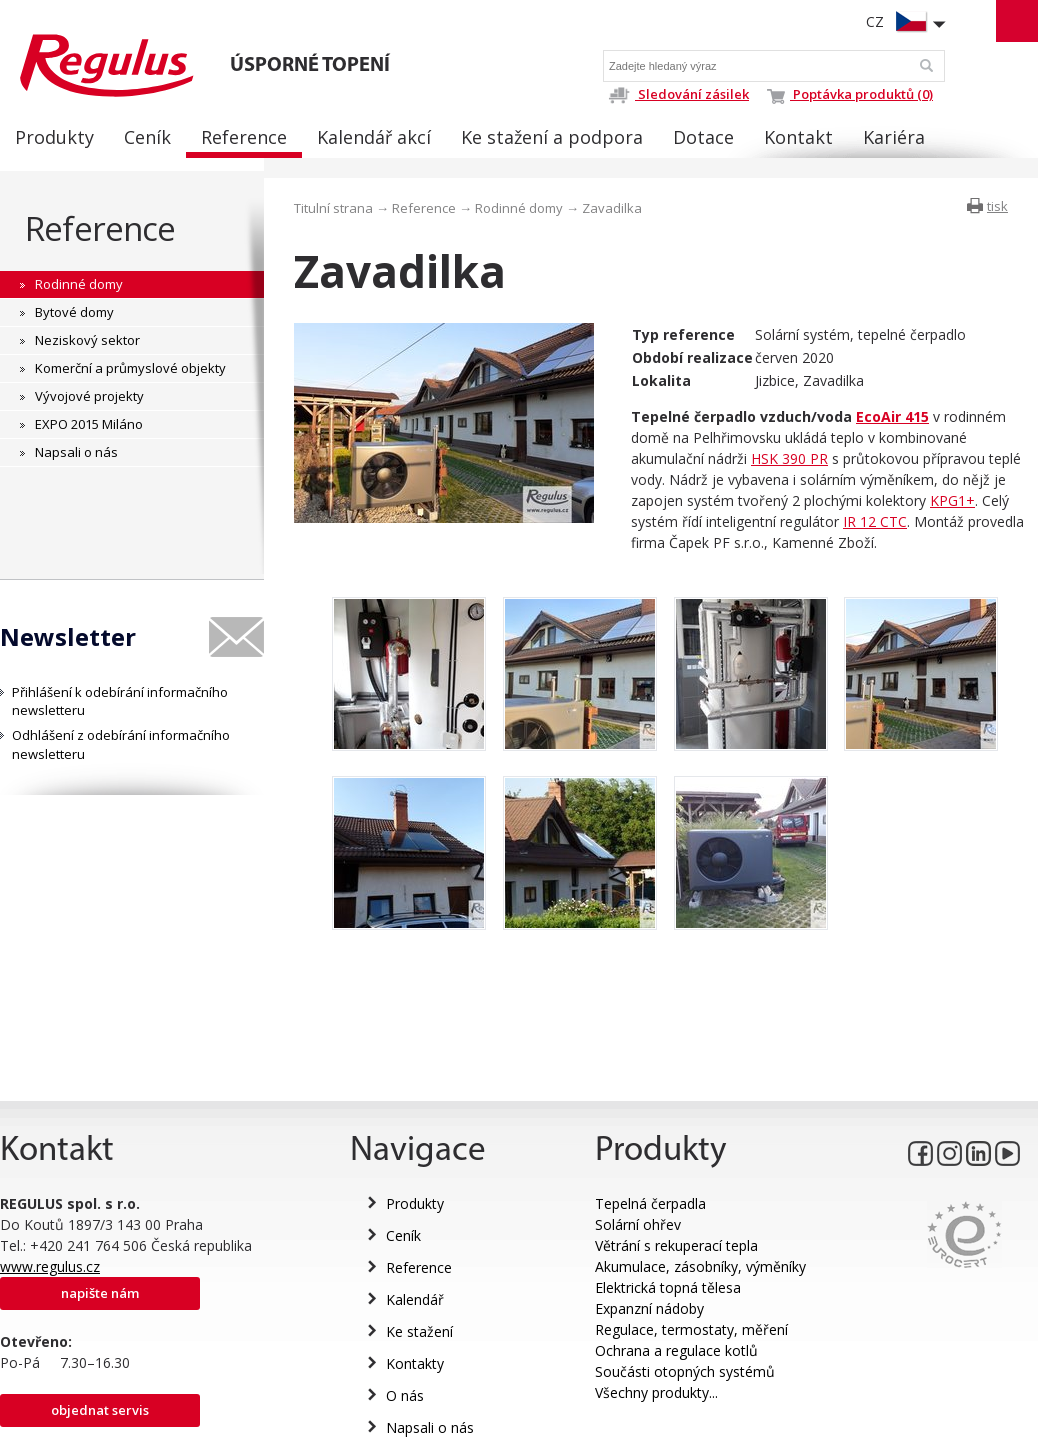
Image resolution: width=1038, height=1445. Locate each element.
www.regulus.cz (50, 1266)
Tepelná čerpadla (650, 1203)
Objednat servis (100, 1410)
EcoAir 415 (892, 416)
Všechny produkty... (656, 1392)
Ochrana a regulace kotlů (676, 1350)
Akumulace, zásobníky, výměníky (700, 1266)
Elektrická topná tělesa (668, 1287)
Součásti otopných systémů (685, 1371)
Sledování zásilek (678, 94)
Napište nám (100, 1293)
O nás (405, 1395)
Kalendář (415, 1299)
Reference (100, 228)
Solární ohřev (638, 1224)
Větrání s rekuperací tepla (676, 1245)
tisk (997, 206)
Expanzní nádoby (649, 1308)
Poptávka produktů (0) (850, 94)
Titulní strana (333, 208)
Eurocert (964, 1234)
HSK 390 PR (789, 458)
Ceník (403, 1235)
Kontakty (415, 1363)
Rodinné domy (519, 208)
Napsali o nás (430, 1427)
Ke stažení (419, 1331)
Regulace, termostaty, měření (691, 1329)
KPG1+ (952, 500)
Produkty (415, 1203)
